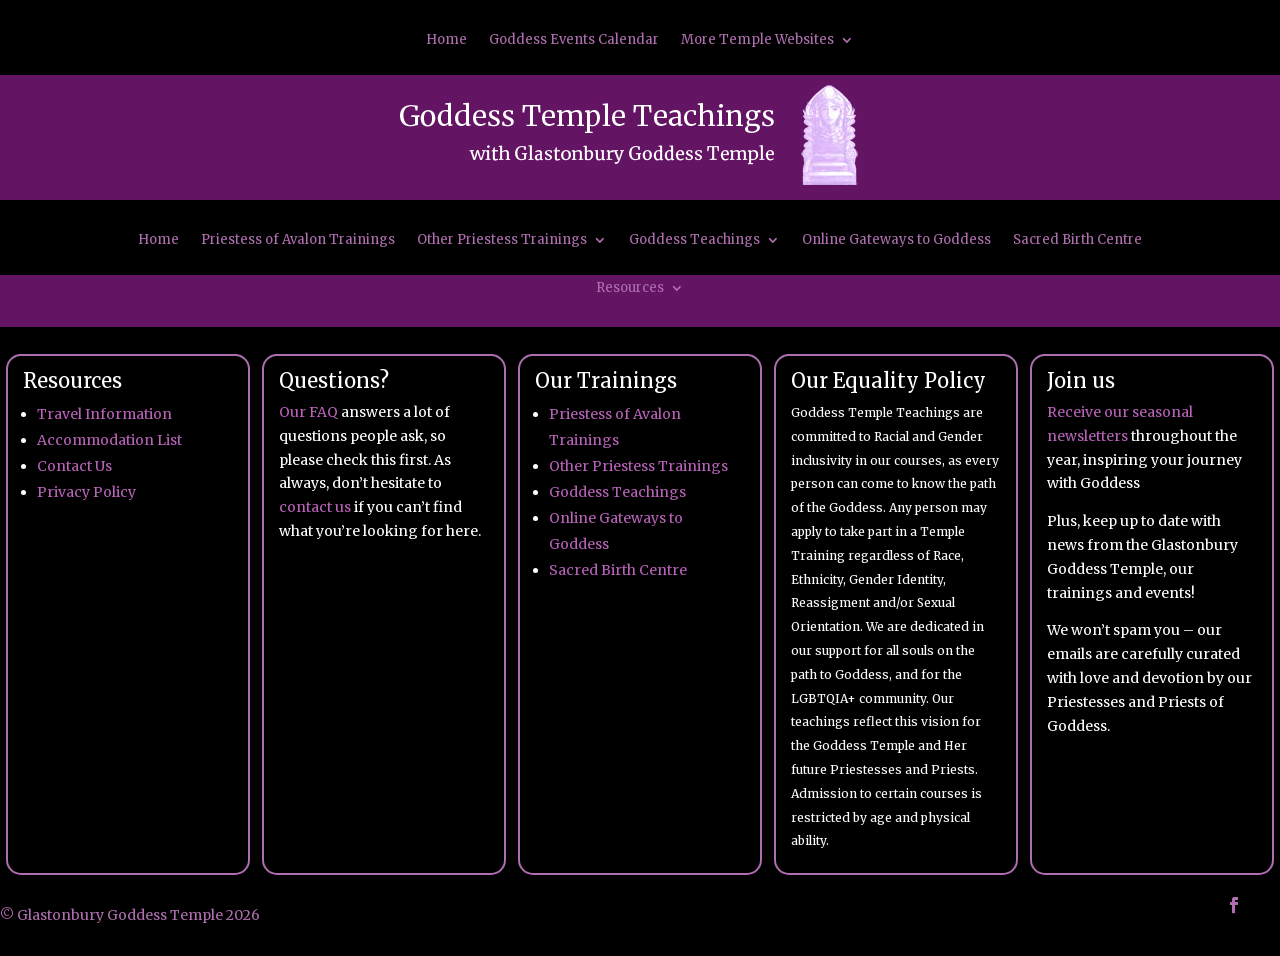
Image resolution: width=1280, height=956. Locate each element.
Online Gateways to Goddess (896, 240)
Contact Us (74, 466)
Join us (1081, 380)
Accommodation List (109, 440)
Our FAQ (308, 412)
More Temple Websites (757, 40)
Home (446, 40)
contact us (315, 507)
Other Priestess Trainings (502, 240)
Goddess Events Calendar (574, 40)
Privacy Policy (86, 492)
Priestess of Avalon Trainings (298, 240)
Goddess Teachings (694, 240)
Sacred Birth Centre (1077, 240)
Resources (630, 288)
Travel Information (104, 414)
